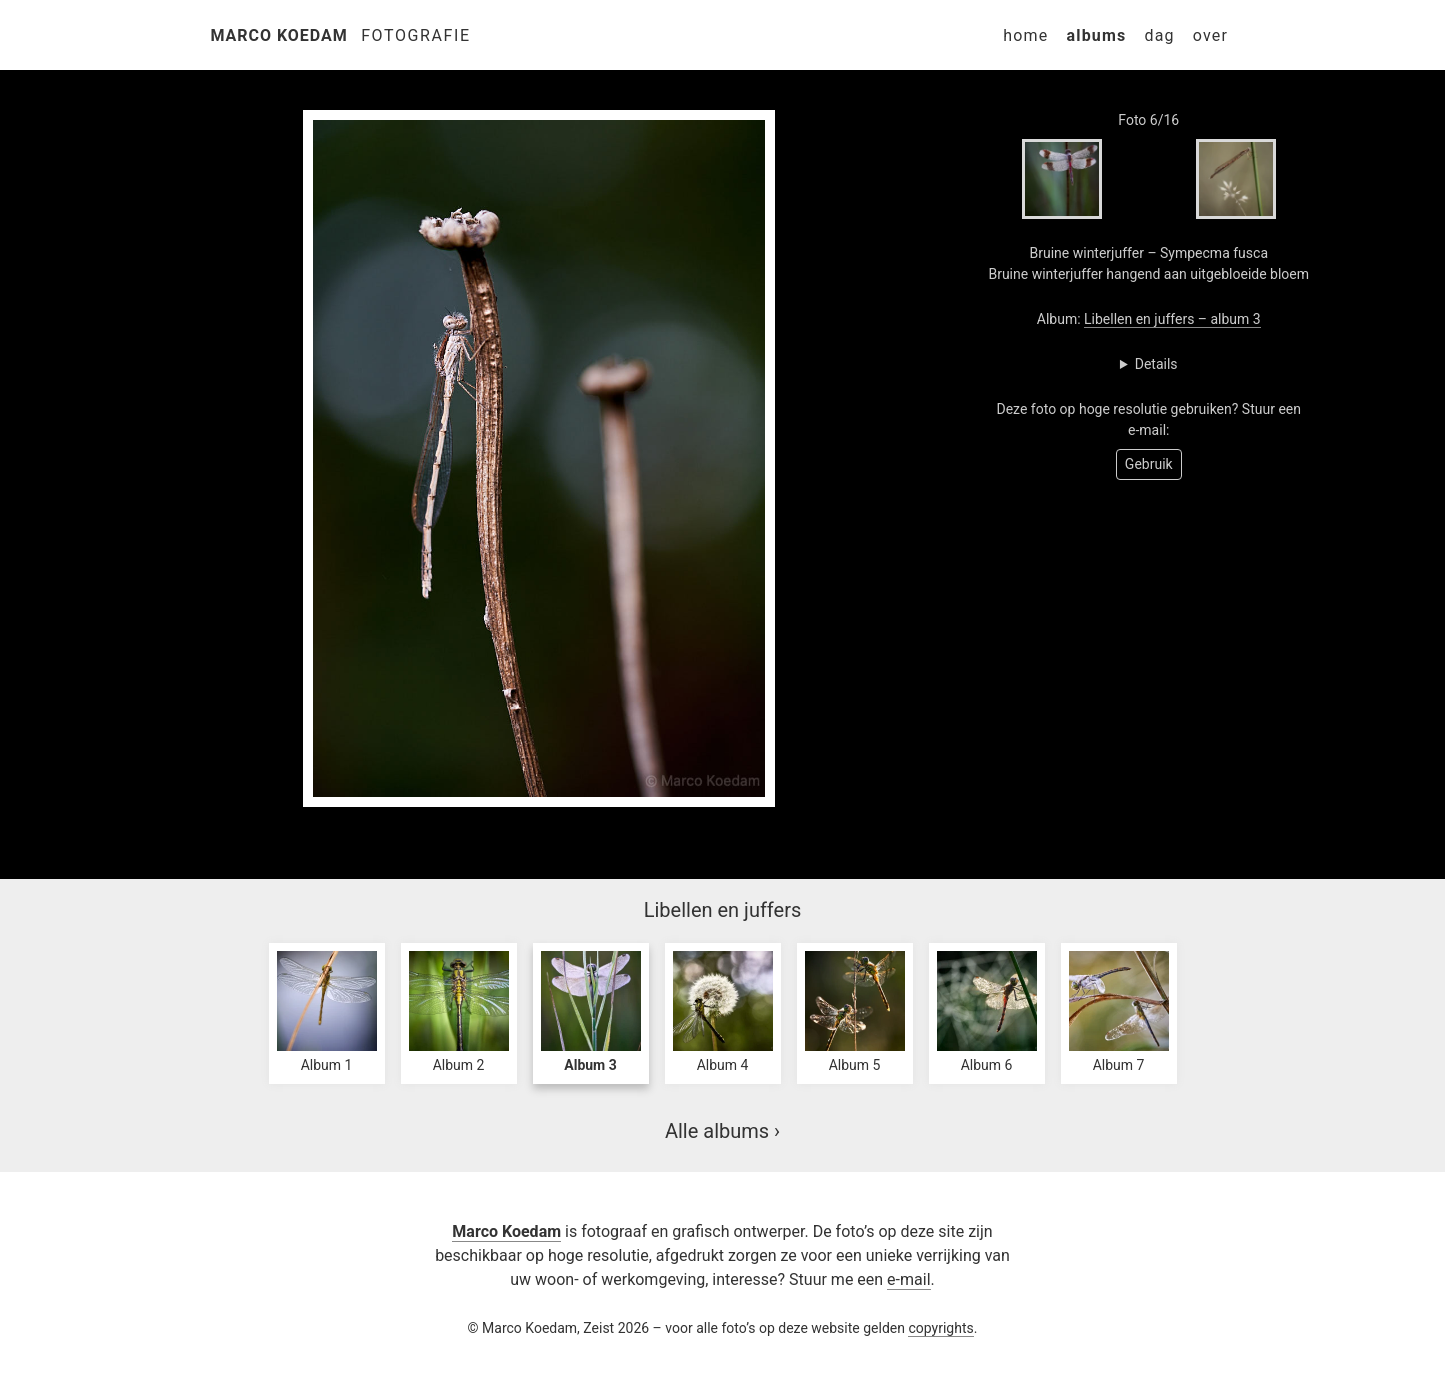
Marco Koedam (279, 35)
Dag (1159, 35)
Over (1210, 35)
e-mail (908, 1279)
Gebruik (1149, 464)
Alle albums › (722, 1131)
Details (1156, 364)
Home (1025, 35)
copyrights (940, 1328)
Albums (1096, 35)
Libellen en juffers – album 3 (1172, 319)
